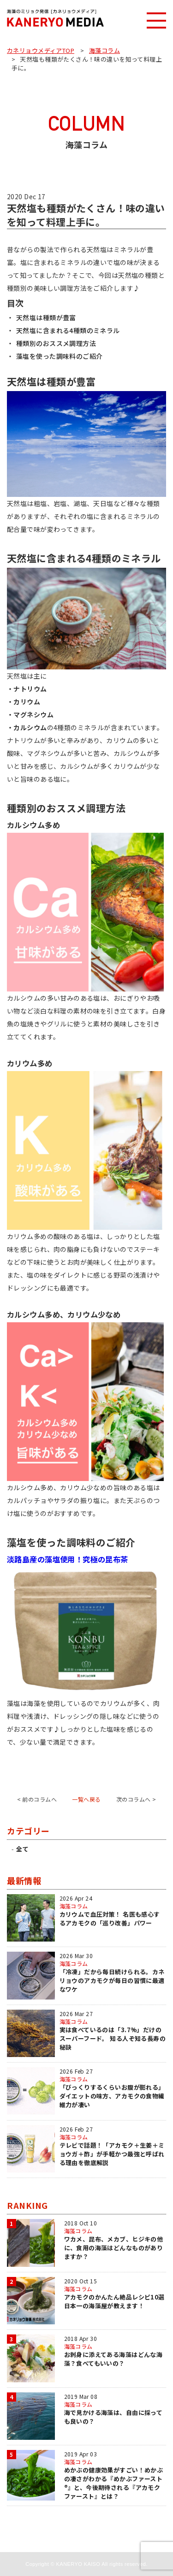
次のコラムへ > (136, 1799)
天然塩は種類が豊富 (46, 317)
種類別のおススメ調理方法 (56, 343)
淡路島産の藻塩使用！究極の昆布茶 (67, 1559)
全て (22, 1848)
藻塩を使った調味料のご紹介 (59, 356)
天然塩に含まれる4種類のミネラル (68, 330)
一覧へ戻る (86, 1799)
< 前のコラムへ (37, 1799)
